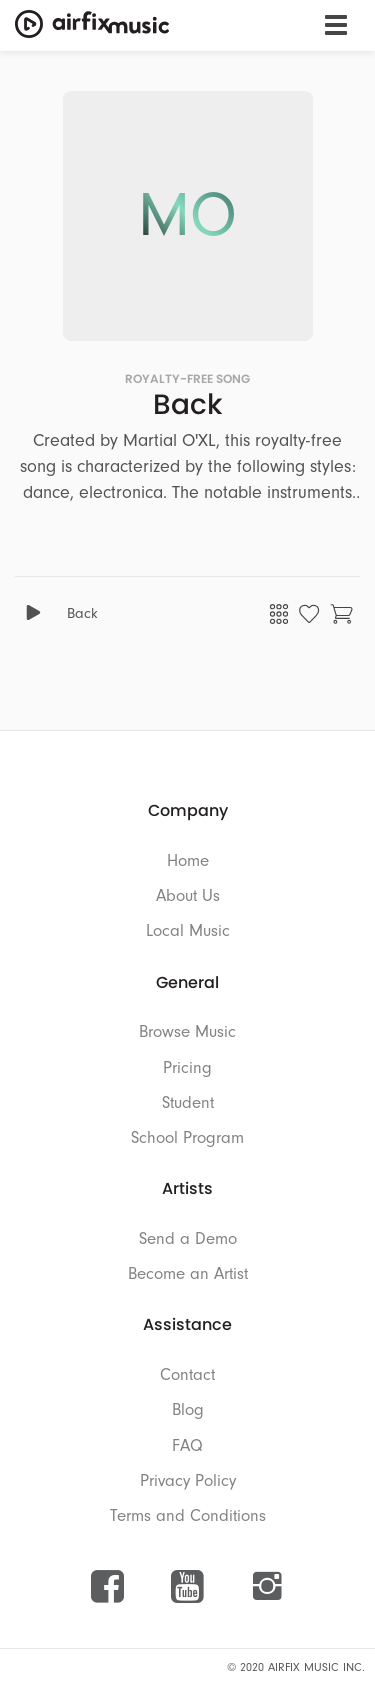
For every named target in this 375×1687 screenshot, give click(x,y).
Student (188, 1102)
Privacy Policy (188, 1480)
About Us (188, 895)
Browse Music (187, 1031)
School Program (187, 1137)
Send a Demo (188, 1238)
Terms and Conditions (188, 1515)
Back (82, 613)
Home (188, 860)
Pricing (187, 1067)
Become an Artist (188, 1273)
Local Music (188, 930)
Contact (187, 1374)
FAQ (187, 1445)
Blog (188, 1409)
